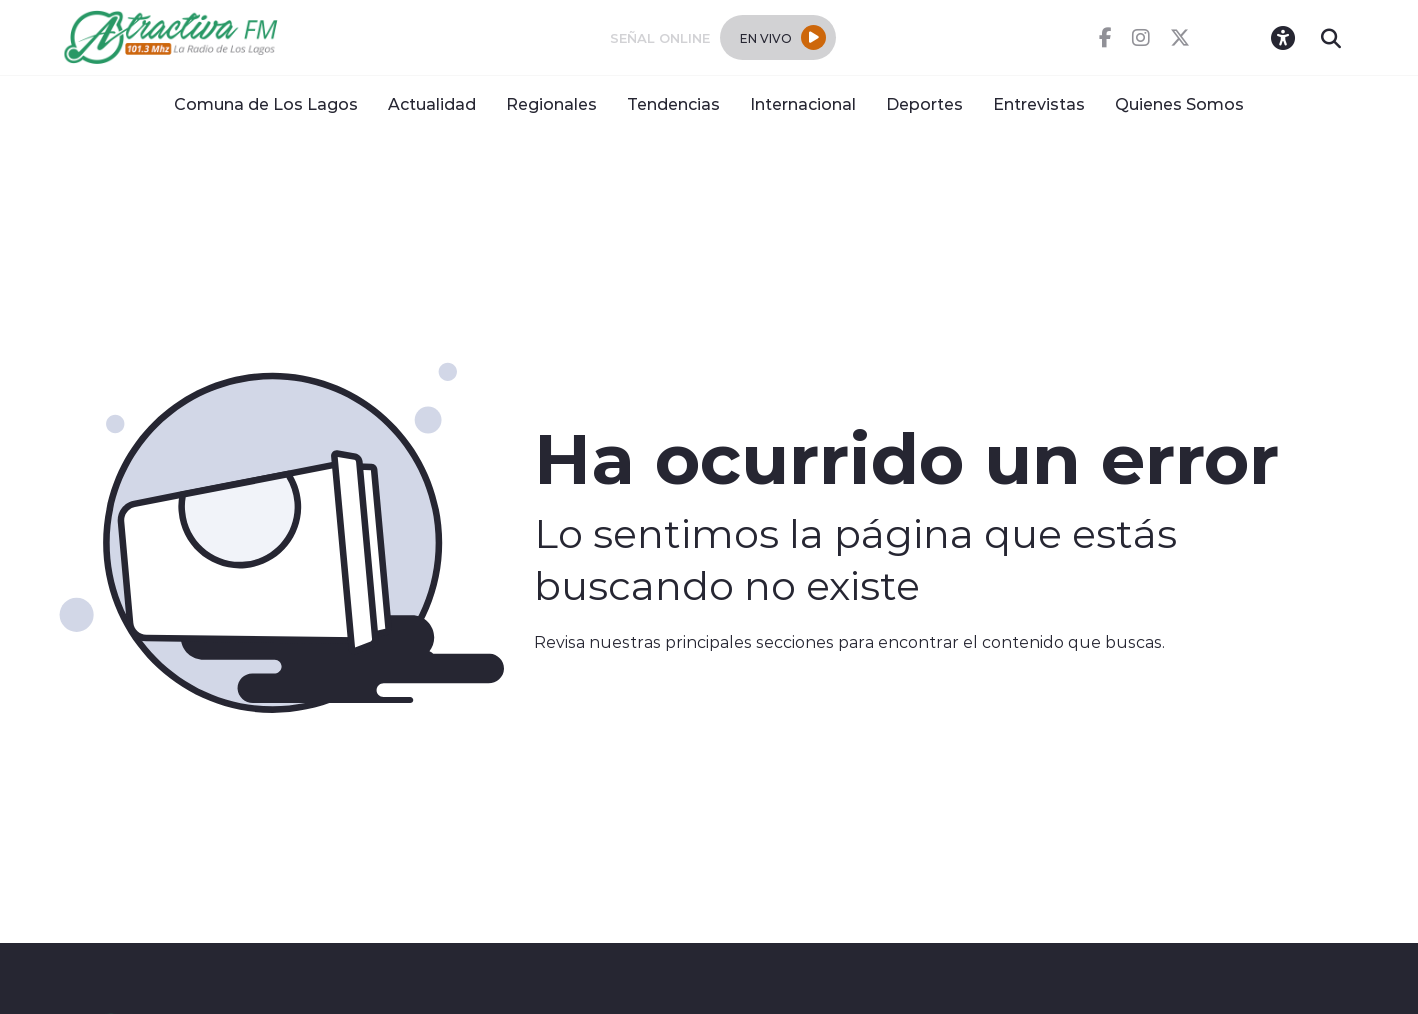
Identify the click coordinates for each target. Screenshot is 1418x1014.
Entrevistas (1039, 103)
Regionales (551, 103)
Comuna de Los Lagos (266, 103)
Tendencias (673, 103)
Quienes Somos (1179, 103)
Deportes (924, 103)
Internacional (803, 103)
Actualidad (432, 103)
